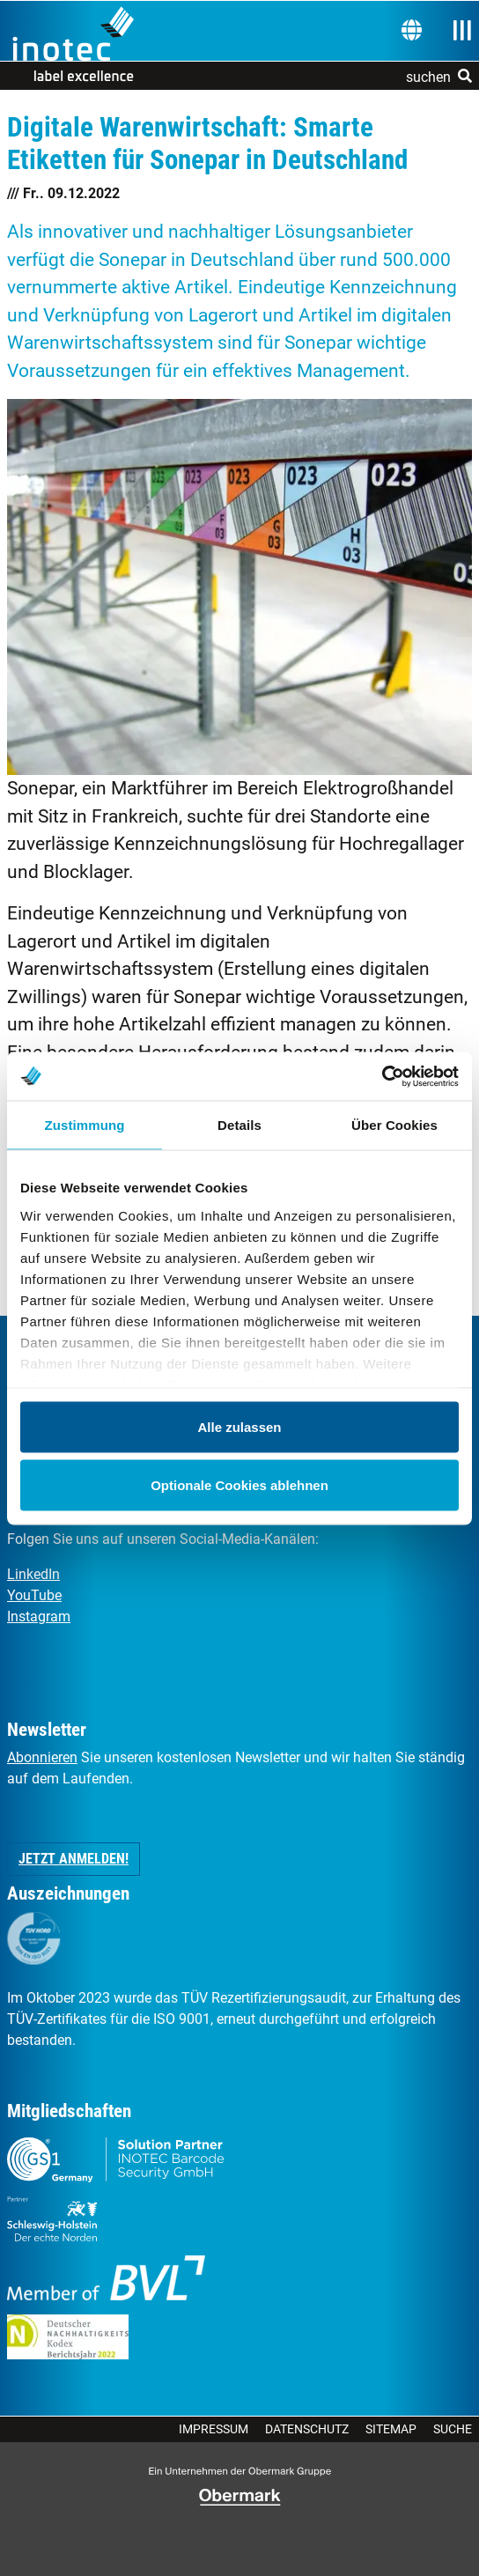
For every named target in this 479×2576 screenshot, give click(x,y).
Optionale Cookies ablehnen (239, 1484)
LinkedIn (33, 1574)
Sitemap (390, 2429)
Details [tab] (239, 1125)
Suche (452, 2429)
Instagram (38, 1616)
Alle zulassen (239, 1427)
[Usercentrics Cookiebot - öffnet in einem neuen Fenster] (382, 1076)
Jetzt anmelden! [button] (73, 1858)
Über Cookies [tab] (394, 1125)
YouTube (34, 1595)
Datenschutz (307, 2429)
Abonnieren (42, 1757)
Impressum (213, 2429)
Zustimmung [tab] (85, 1125)
